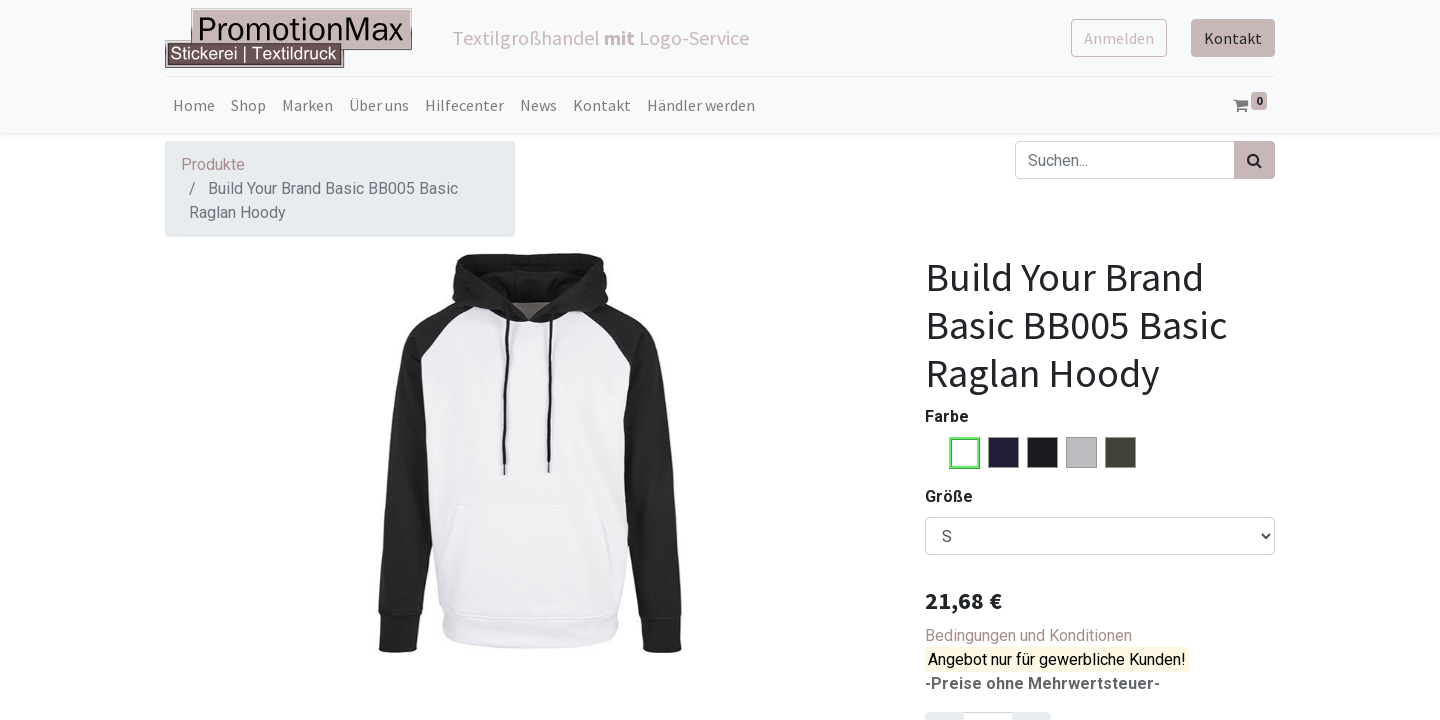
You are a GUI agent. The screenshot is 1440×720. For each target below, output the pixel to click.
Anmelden (1119, 38)
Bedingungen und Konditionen (1028, 635)
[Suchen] (1254, 160)
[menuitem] (194, 105)
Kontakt (1233, 38)
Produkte (213, 164)
